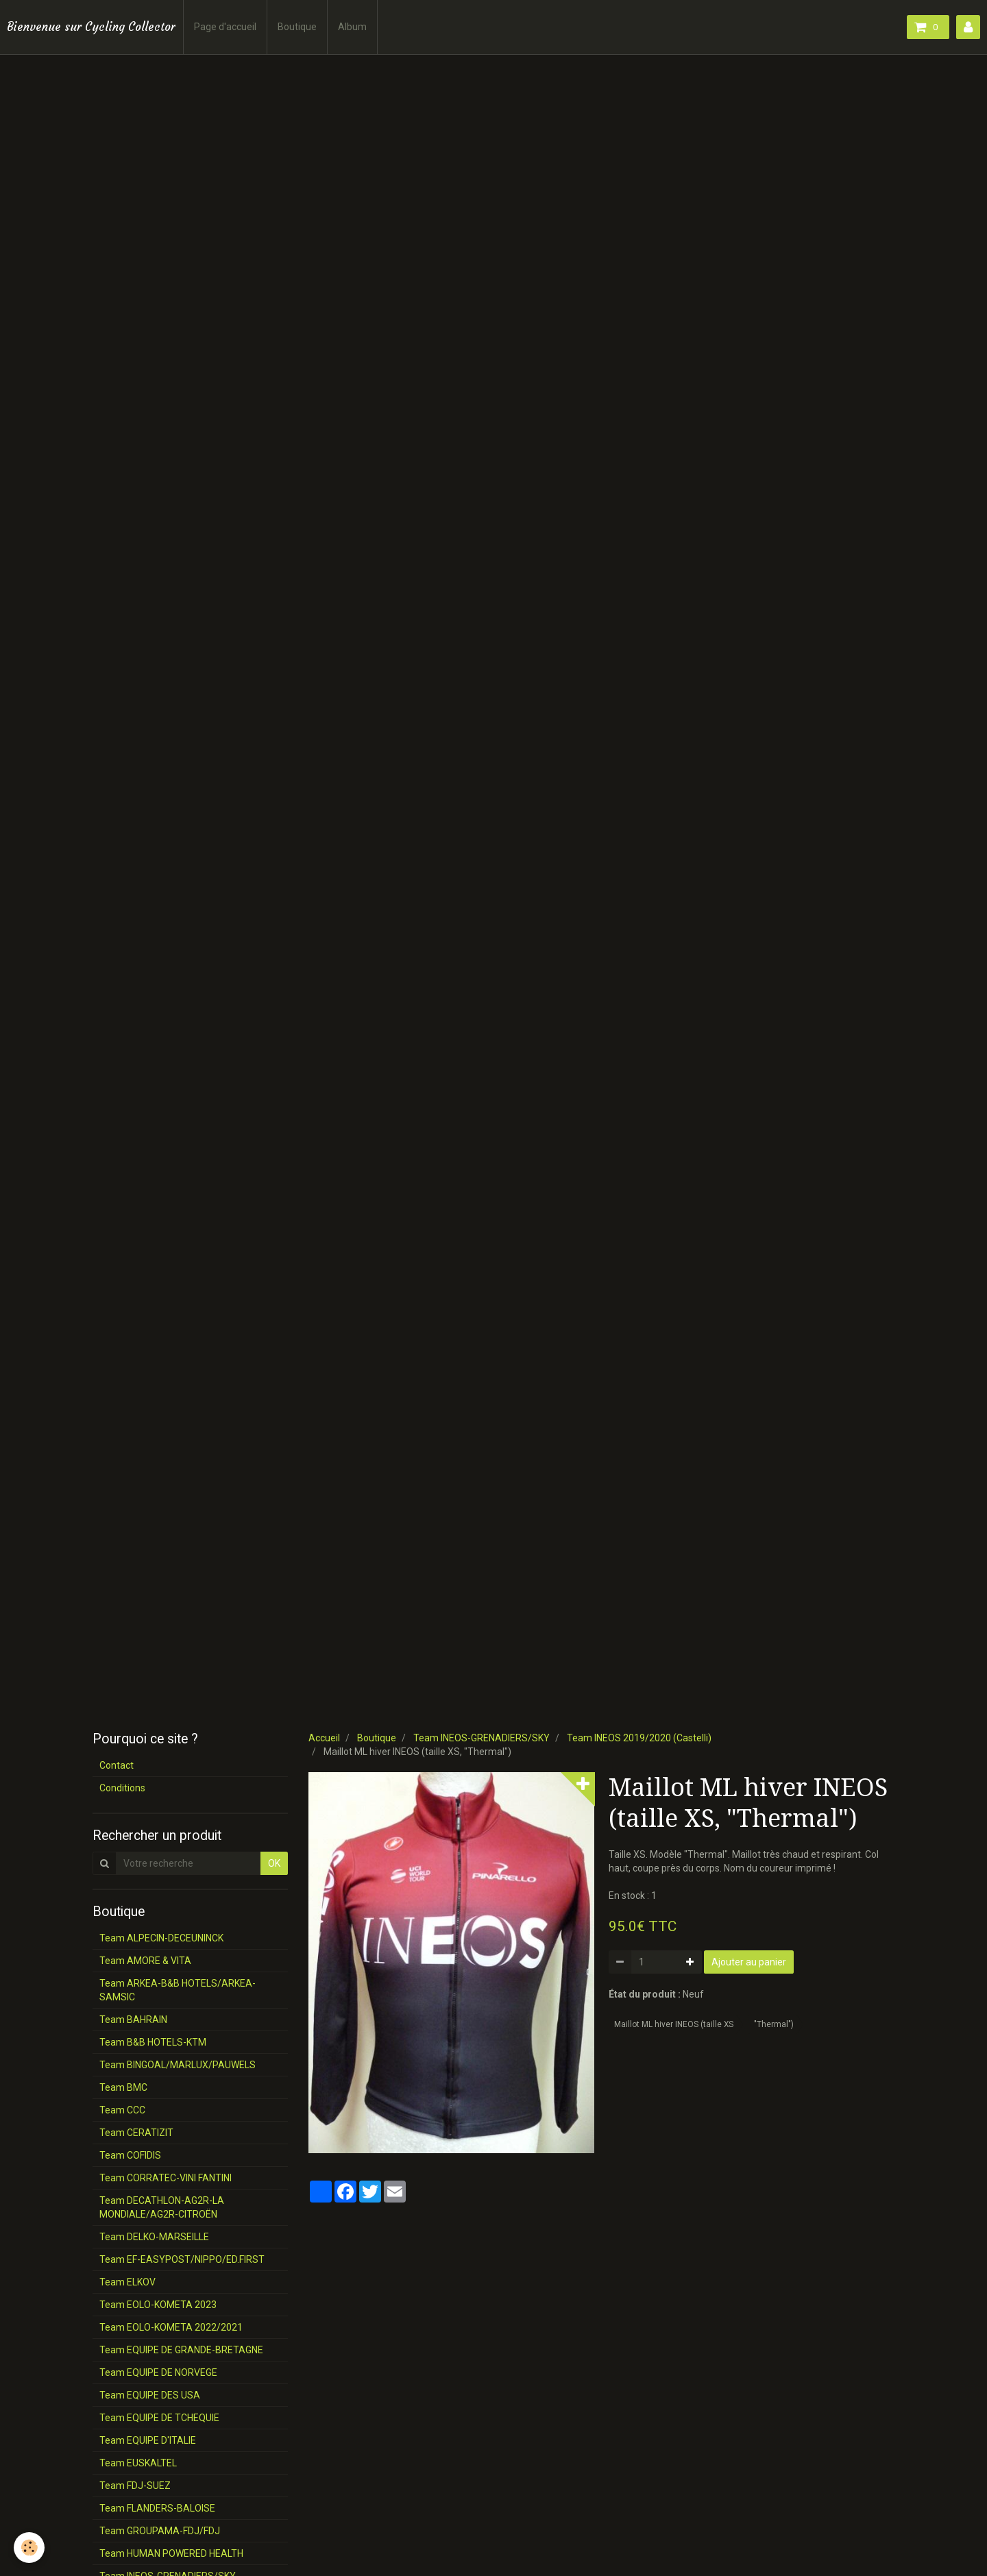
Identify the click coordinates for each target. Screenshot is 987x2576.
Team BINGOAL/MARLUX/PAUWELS (177, 2064)
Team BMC (123, 2087)
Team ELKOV (127, 2282)
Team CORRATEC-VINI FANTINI (165, 2177)
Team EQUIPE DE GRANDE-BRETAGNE (181, 2349)
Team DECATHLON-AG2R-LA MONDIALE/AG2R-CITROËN (161, 2207)
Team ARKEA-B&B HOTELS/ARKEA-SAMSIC (177, 1990)
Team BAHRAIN (133, 2019)
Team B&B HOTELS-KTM (152, 2042)
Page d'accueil (225, 26)
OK (274, 1863)
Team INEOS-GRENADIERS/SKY (481, 1737)
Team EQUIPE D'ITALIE (147, 2440)
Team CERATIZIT (136, 2132)
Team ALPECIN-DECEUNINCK (161, 1938)
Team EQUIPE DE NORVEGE (158, 2372)
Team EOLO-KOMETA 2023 (158, 2304)
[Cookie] (29, 2547)
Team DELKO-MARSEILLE (154, 2236)
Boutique (297, 26)
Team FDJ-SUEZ (135, 2485)
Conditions (122, 1787)
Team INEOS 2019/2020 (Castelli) (639, 1737)
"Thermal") (774, 2024)
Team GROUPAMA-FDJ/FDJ (159, 2530)
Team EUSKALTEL (138, 2462)
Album (352, 26)
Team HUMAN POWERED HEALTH (171, 2553)
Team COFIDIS (130, 2155)
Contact (116, 1765)
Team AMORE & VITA (145, 1960)
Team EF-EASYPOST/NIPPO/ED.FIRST (182, 2259)
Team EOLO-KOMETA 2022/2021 (171, 2327)
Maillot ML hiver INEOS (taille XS (673, 2024)
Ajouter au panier (748, 1961)
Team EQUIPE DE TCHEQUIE (159, 2417)
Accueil (324, 1737)
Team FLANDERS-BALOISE (157, 2508)
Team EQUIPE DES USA (149, 2395)
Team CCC (122, 2110)
